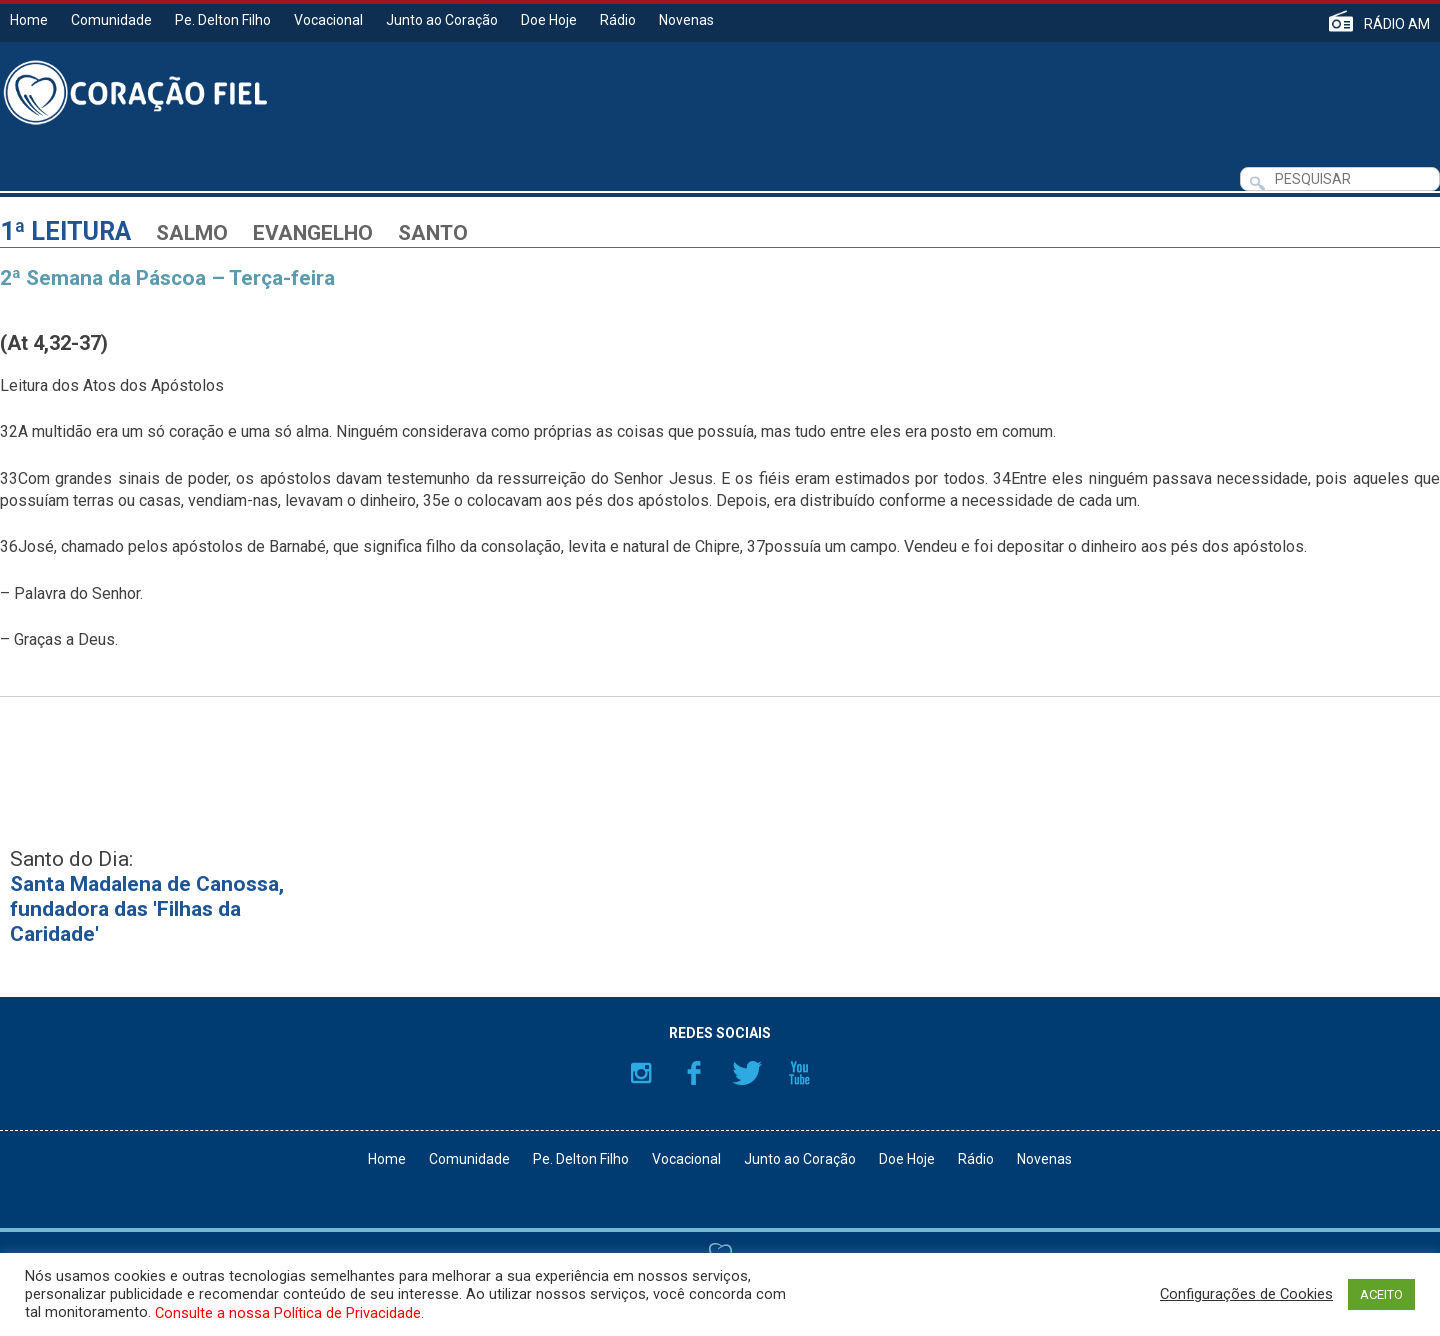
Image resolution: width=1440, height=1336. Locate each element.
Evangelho (313, 233)
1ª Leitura (65, 231)
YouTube (800, 1073)
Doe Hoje (549, 20)
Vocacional (328, 20)
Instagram (641, 1073)
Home (29, 20)
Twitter (747, 1073)
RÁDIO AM (1397, 23)
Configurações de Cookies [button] (1246, 1294)
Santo (433, 233)
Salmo (192, 233)
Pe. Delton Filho (223, 20)
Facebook (694, 1073)
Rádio (618, 20)
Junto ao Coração (442, 20)
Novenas (686, 20)
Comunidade (111, 20)
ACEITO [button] (1381, 1294)
